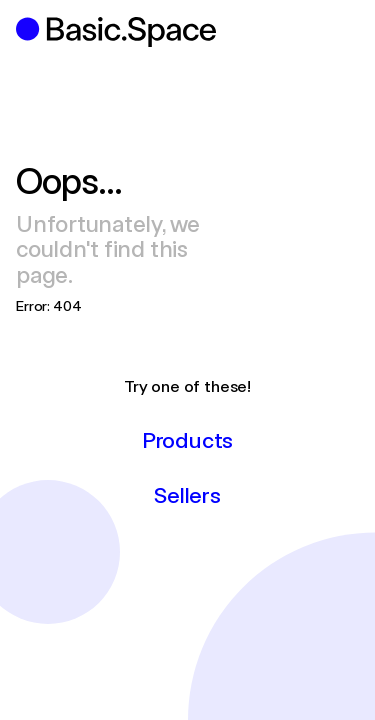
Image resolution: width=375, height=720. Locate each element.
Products (187, 439)
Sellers (187, 494)
